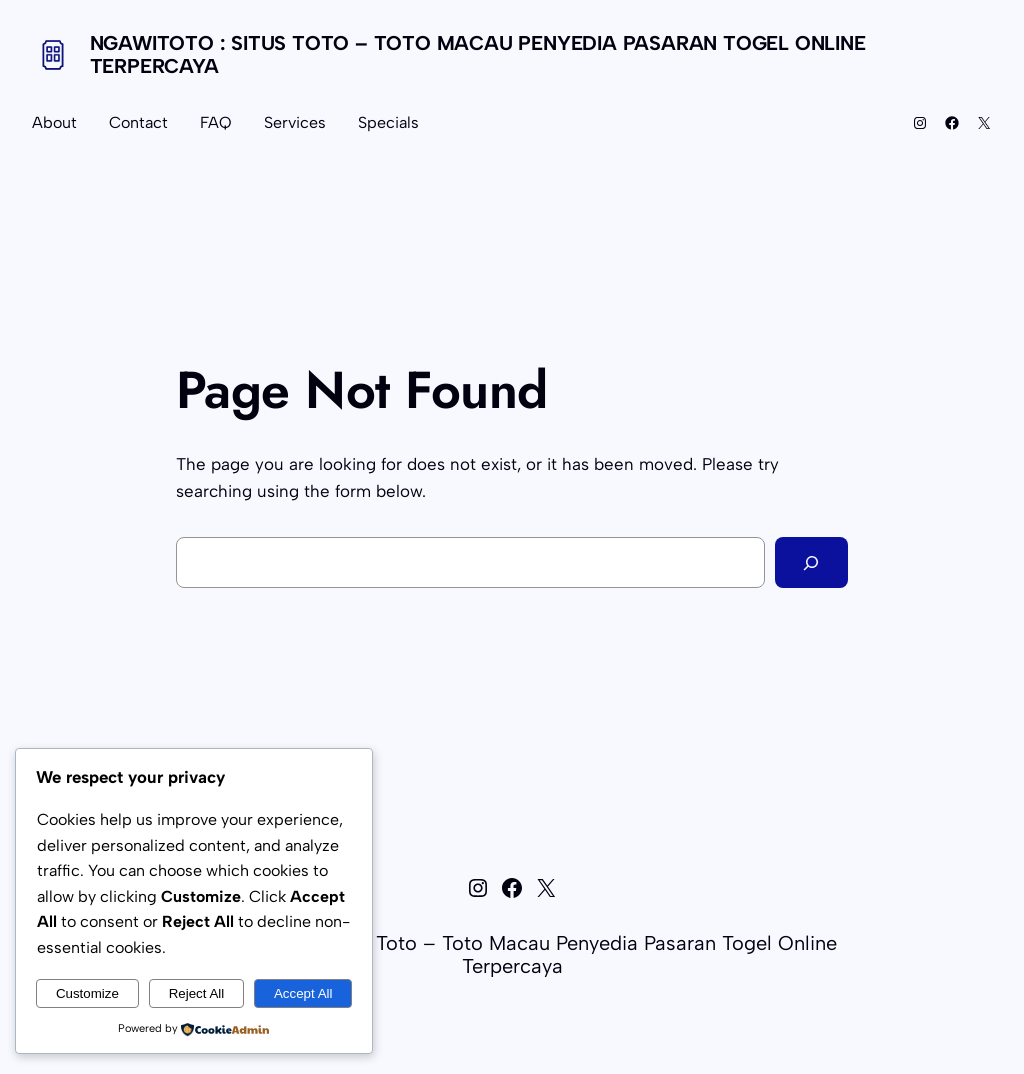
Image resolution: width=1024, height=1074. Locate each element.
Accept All (303, 993)
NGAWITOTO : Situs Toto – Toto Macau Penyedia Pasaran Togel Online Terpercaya (478, 54)
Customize (87, 993)
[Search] (811, 562)
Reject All (197, 993)
